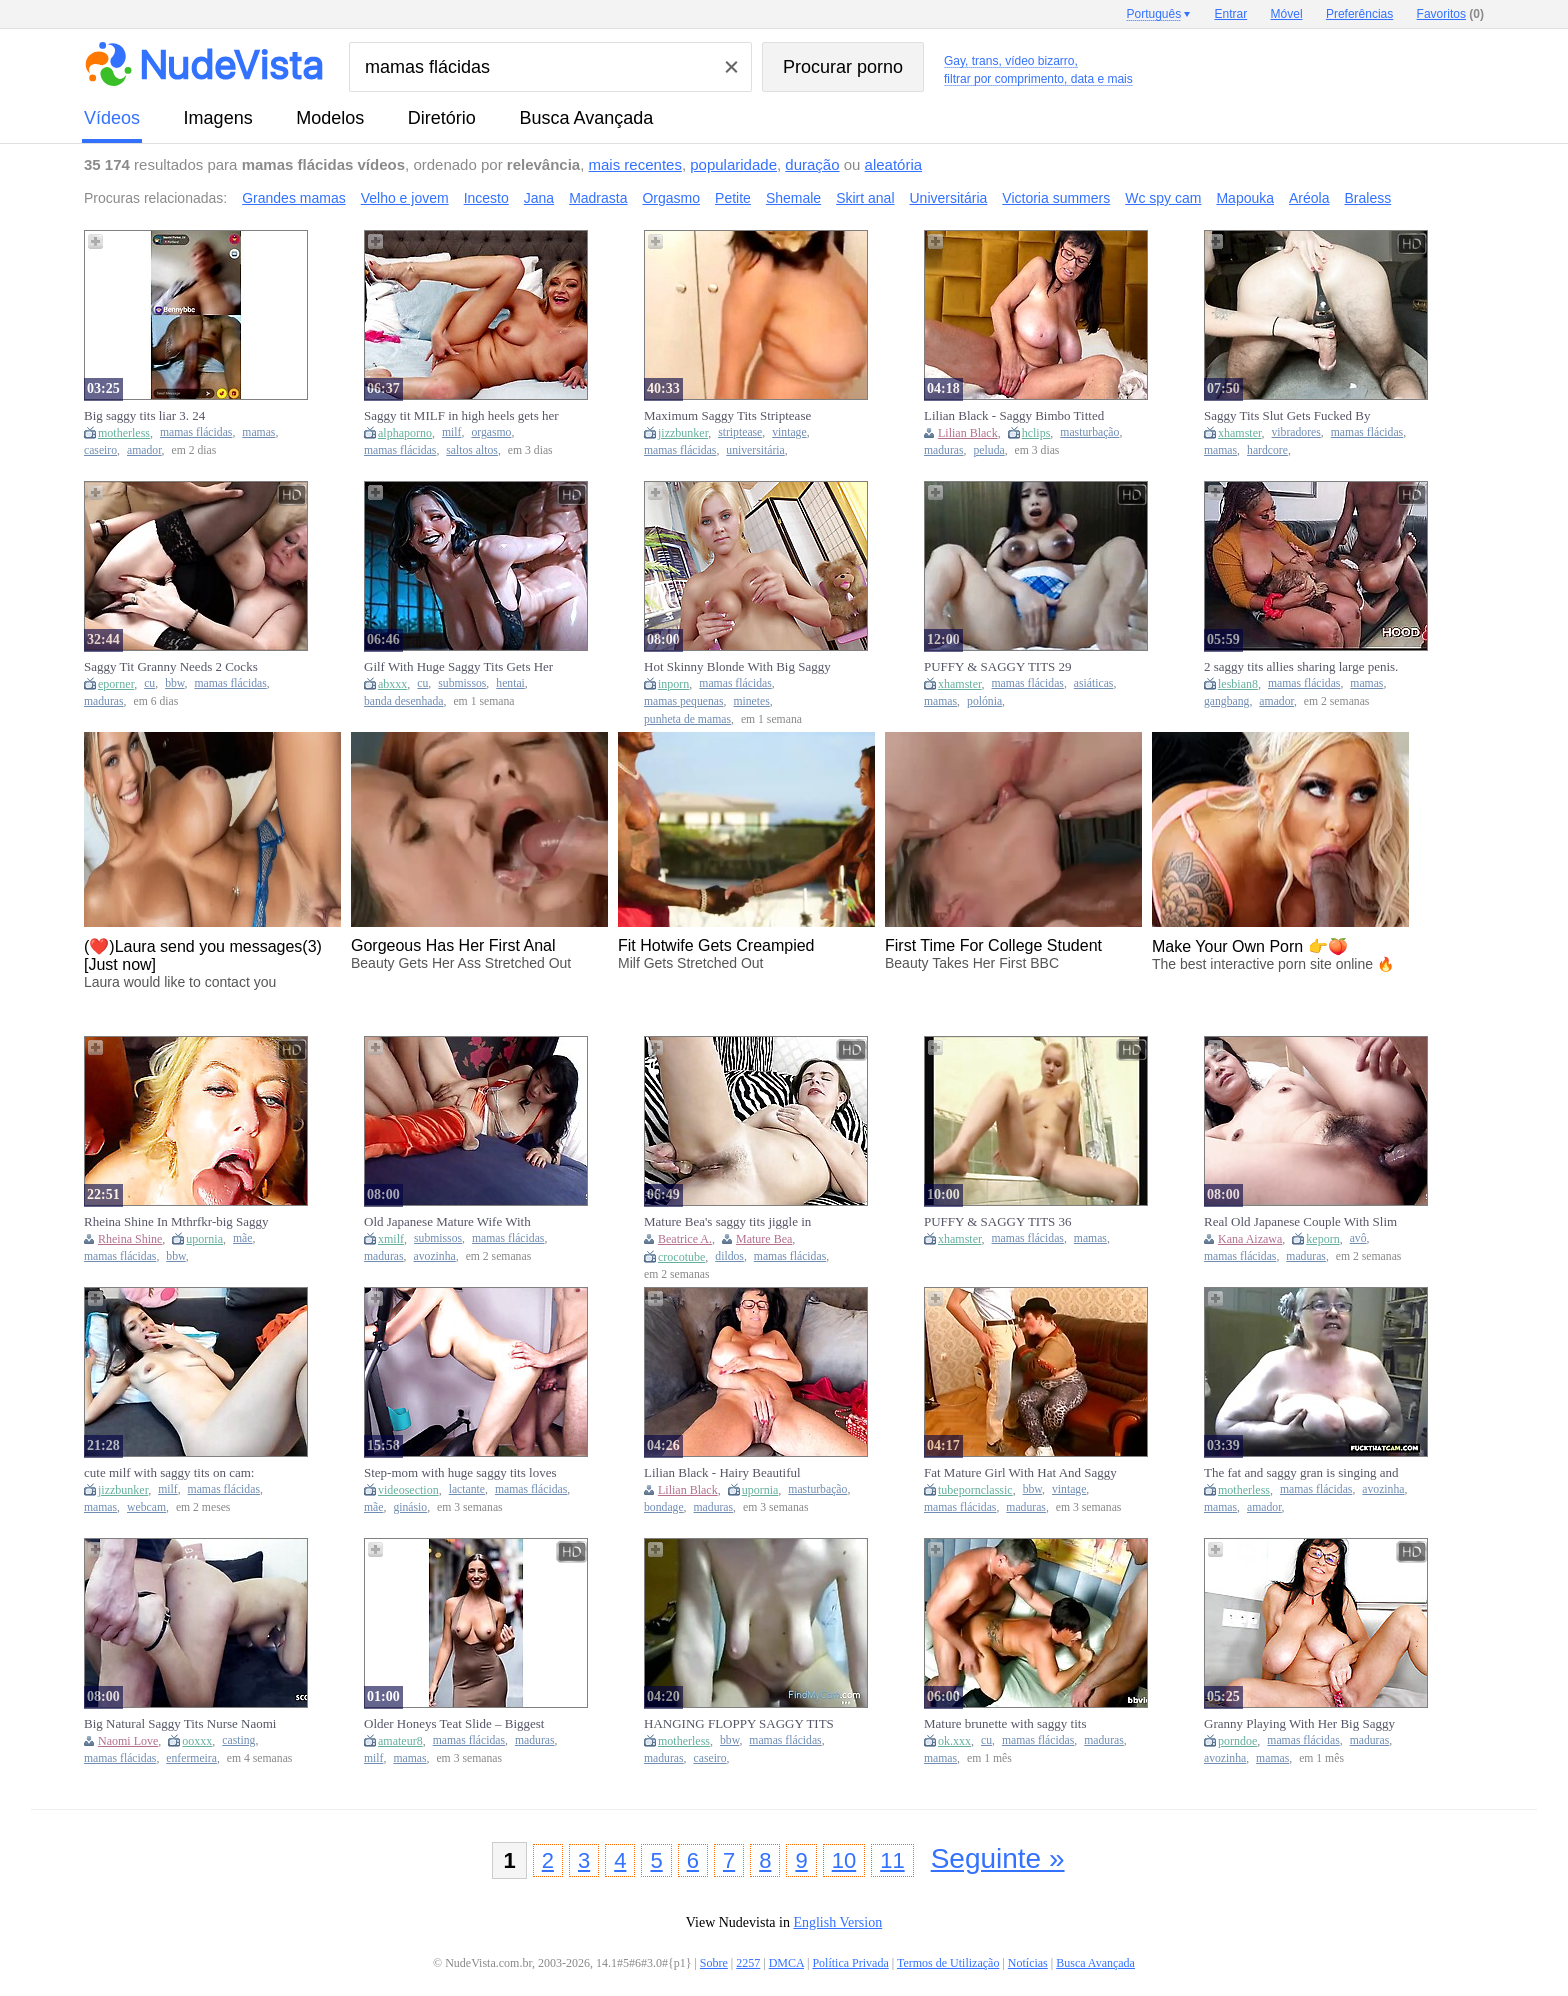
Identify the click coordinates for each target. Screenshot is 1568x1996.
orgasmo (491, 432)
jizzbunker (683, 433)
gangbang (1226, 701)
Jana (539, 198)
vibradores (1296, 432)
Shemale (793, 198)
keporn (1322, 1239)
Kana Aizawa (1250, 1239)
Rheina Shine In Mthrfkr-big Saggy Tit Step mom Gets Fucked (176, 1222)
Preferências (1359, 14)
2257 (748, 1963)
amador (144, 450)
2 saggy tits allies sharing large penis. (1301, 666)
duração (812, 164)
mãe (242, 1238)
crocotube (681, 1257)
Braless (1368, 198)
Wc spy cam (1163, 198)
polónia (984, 701)
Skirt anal (865, 198)
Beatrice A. (685, 1239)
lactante (467, 1489)
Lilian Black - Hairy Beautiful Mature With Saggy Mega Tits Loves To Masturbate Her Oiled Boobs (740, 1473)
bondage (664, 1507)
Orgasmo (671, 198)
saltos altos (472, 450)
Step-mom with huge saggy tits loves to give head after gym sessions (460, 1473)
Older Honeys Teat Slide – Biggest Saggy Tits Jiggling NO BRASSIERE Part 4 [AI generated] (462, 1724)
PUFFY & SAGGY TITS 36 (998, 1221)
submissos (462, 683)
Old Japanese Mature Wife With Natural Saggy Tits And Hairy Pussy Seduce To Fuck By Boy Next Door (458, 1222)
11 (892, 1860)
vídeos (112, 118)
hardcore (1267, 450)
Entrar (1231, 14)
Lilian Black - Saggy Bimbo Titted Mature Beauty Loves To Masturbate (1019, 416)
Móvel (1287, 14)
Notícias (1028, 1963)
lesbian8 (1238, 684)
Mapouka (1245, 198)
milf (451, 432)
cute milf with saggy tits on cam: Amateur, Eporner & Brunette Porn (175, 1473)
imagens (218, 118)
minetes (751, 701)
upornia (204, 1239)
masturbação (1089, 432)
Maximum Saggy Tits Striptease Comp (727, 416)
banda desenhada (404, 701)
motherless (124, 433)
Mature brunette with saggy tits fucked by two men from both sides (1016, 1724)
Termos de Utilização (948, 1963)
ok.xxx (954, 1741)
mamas (258, 432)
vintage (789, 432)
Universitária (949, 198)
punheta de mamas (687, 719)
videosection (408, 1490)
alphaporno (405, 433)
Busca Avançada (586, 118)
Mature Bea (764, 1239)
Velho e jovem (405, 198)
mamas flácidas (196, 432)
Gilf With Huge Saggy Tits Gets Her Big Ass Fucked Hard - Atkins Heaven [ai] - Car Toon (458, 667)
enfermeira (191, 1758)
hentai (510, 683)
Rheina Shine (130, 1239)
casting (238, 1740)
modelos (330, 118)
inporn (673, 684)
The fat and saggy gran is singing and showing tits (1301, 1473)
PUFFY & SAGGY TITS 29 (998, 666)
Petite (733, 198)
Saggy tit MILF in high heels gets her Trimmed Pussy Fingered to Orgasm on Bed (461, 416)
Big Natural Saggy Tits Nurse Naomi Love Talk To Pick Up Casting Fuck (180, 1724)
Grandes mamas (293, 198)
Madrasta (598, 198)
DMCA (786, 1963)
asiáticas (1094, 683)
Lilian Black (968, 433)
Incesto (486, 198)
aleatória (894, 164)
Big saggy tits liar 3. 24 (144, 415)
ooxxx (197, 1741)
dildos (729, 1256)
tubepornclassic (975, 1490)
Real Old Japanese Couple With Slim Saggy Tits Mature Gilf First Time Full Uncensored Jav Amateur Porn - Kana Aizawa (1300, 1222)
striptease (740, 432)
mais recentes (635, 164)
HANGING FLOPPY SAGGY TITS (739, 1723)
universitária (755, 450)
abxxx (392, 684)
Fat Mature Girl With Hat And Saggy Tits (1020, 1473)
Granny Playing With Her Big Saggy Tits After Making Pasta (1299, 1724)
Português (1153, 14)
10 (844, 1860)
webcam (146, 1507)
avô (1358, 1238)
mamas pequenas (684, 701)
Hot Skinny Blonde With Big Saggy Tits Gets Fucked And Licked (737, 667)
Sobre (714, 1963)
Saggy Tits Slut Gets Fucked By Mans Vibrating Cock (1287, 416)
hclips (1036, 433)
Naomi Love (128, 1741)
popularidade (733, 164)
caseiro (100, 450)
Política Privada (850, 1963)
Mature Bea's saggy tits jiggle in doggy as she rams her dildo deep (730, 1222)
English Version (837, 1922)
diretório (442, 118)
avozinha (435, 1256)
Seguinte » (998, 1858)
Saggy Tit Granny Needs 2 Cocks (171, 666)
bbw (174, 683)
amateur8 (400, 1741)
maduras (944, 450)
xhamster (1240, 433)
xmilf (391, 1239)
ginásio (410, 1507)
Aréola (1309, 198)
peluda (989, 450)
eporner (116, 684)
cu (149, 683)
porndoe (1237, 1741)
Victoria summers (1056, 198)
